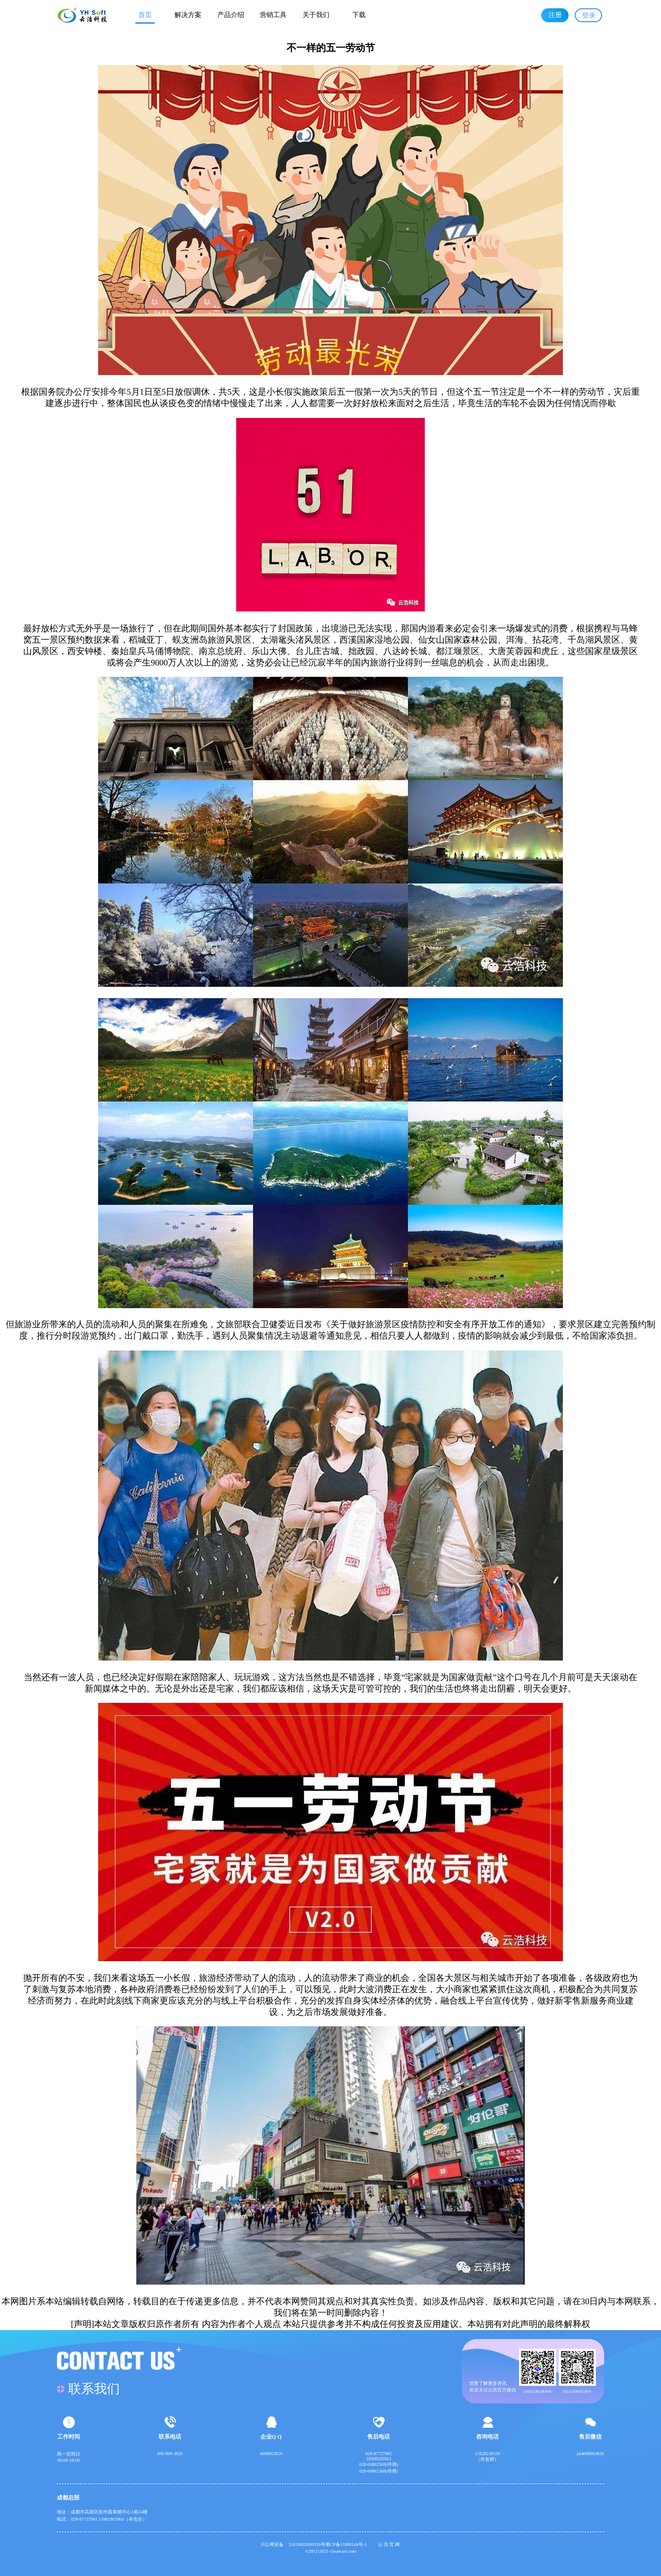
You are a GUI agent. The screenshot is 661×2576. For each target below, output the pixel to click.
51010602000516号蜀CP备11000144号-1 (330, 2544)
